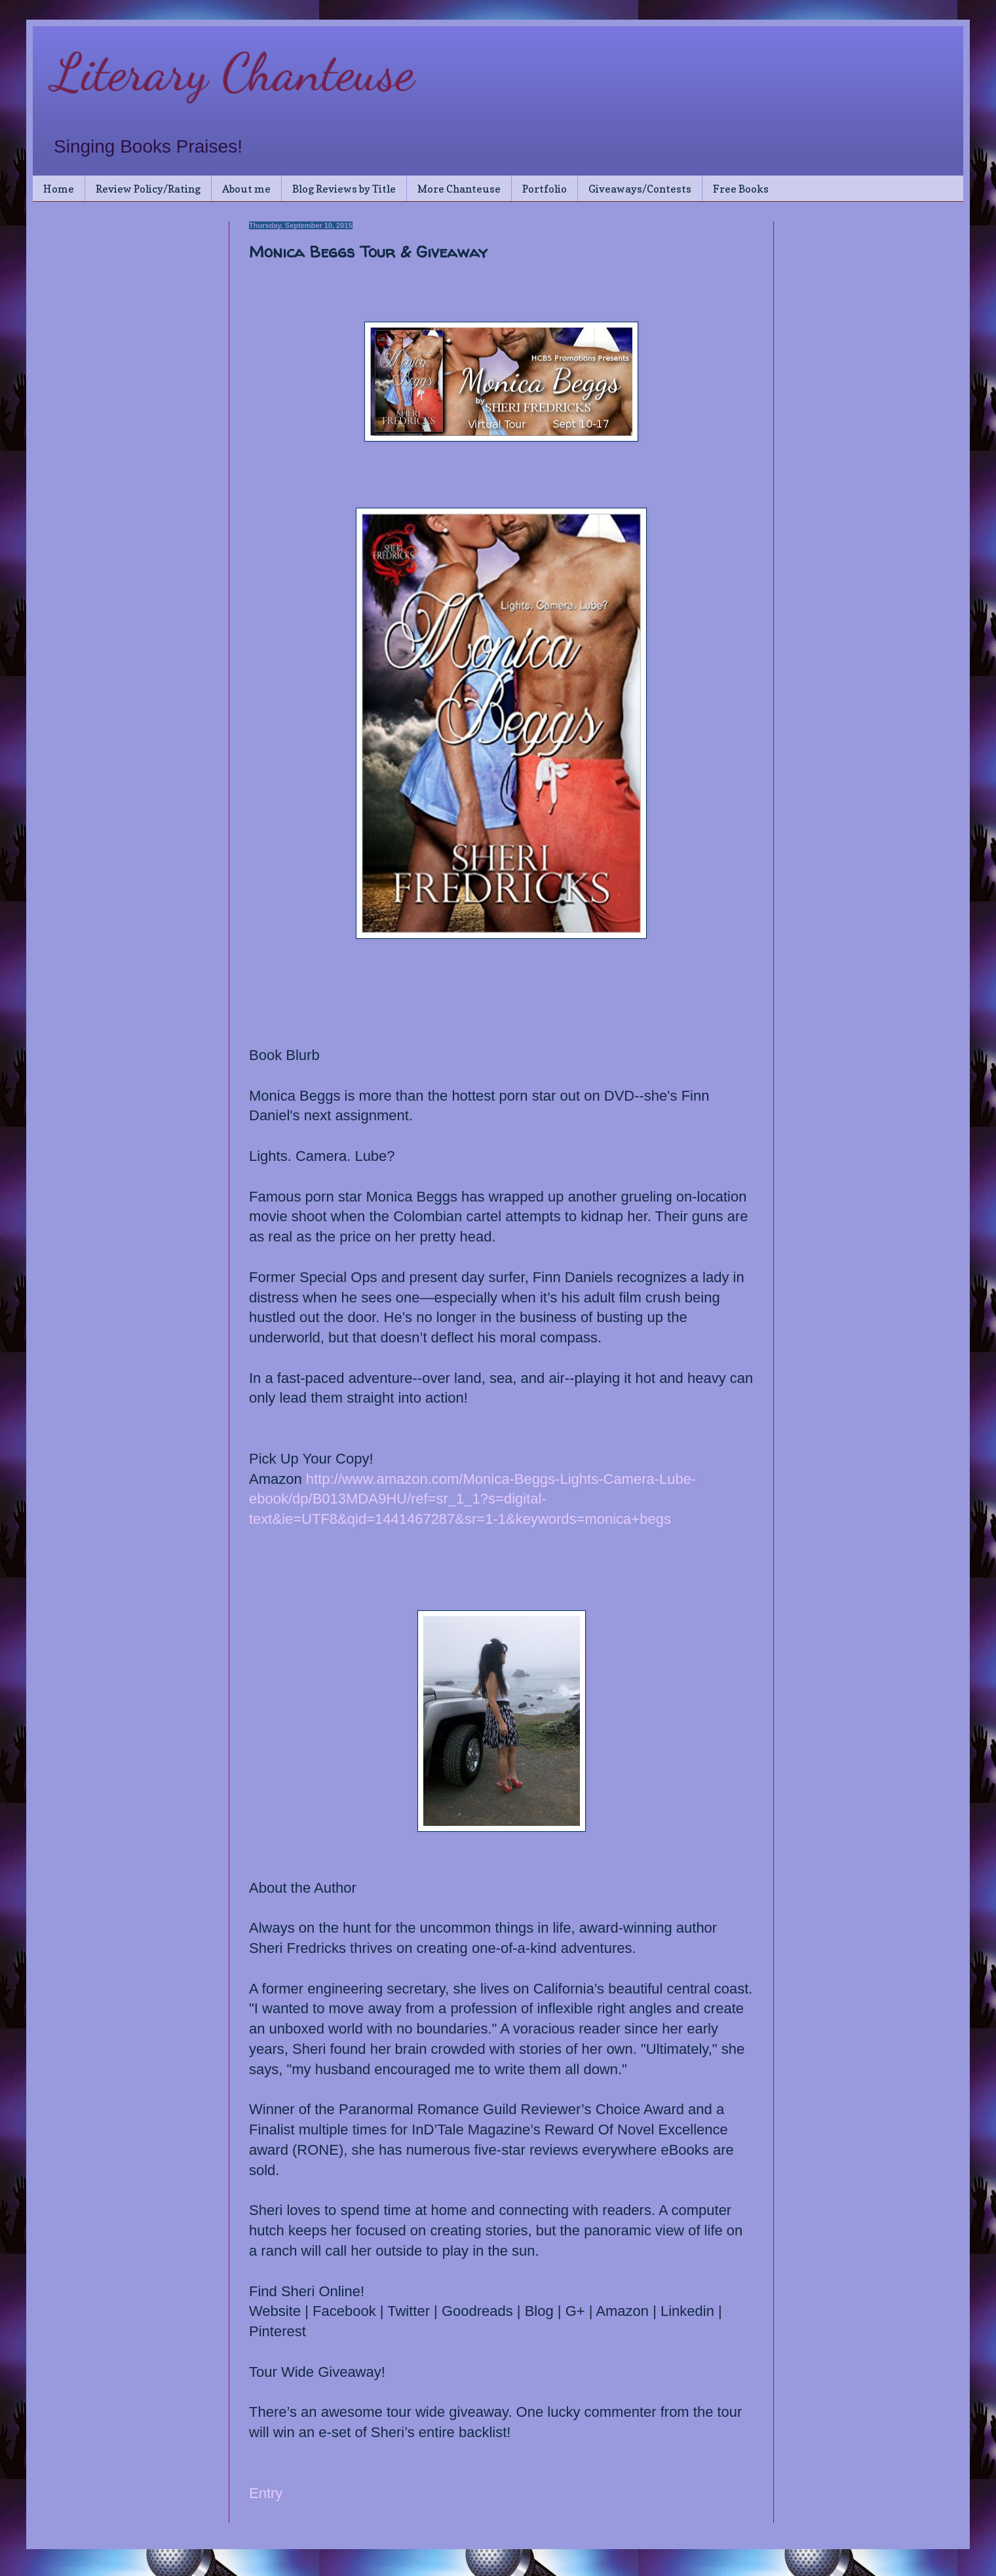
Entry (265, 2493)
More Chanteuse (459, 188)
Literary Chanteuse (233, 72)
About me (246, 188)
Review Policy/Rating (148, 188)
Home (58, 188)
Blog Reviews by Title (344, 188)
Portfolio (544, 188)
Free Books (741, 188)
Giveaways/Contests (639, 188)
